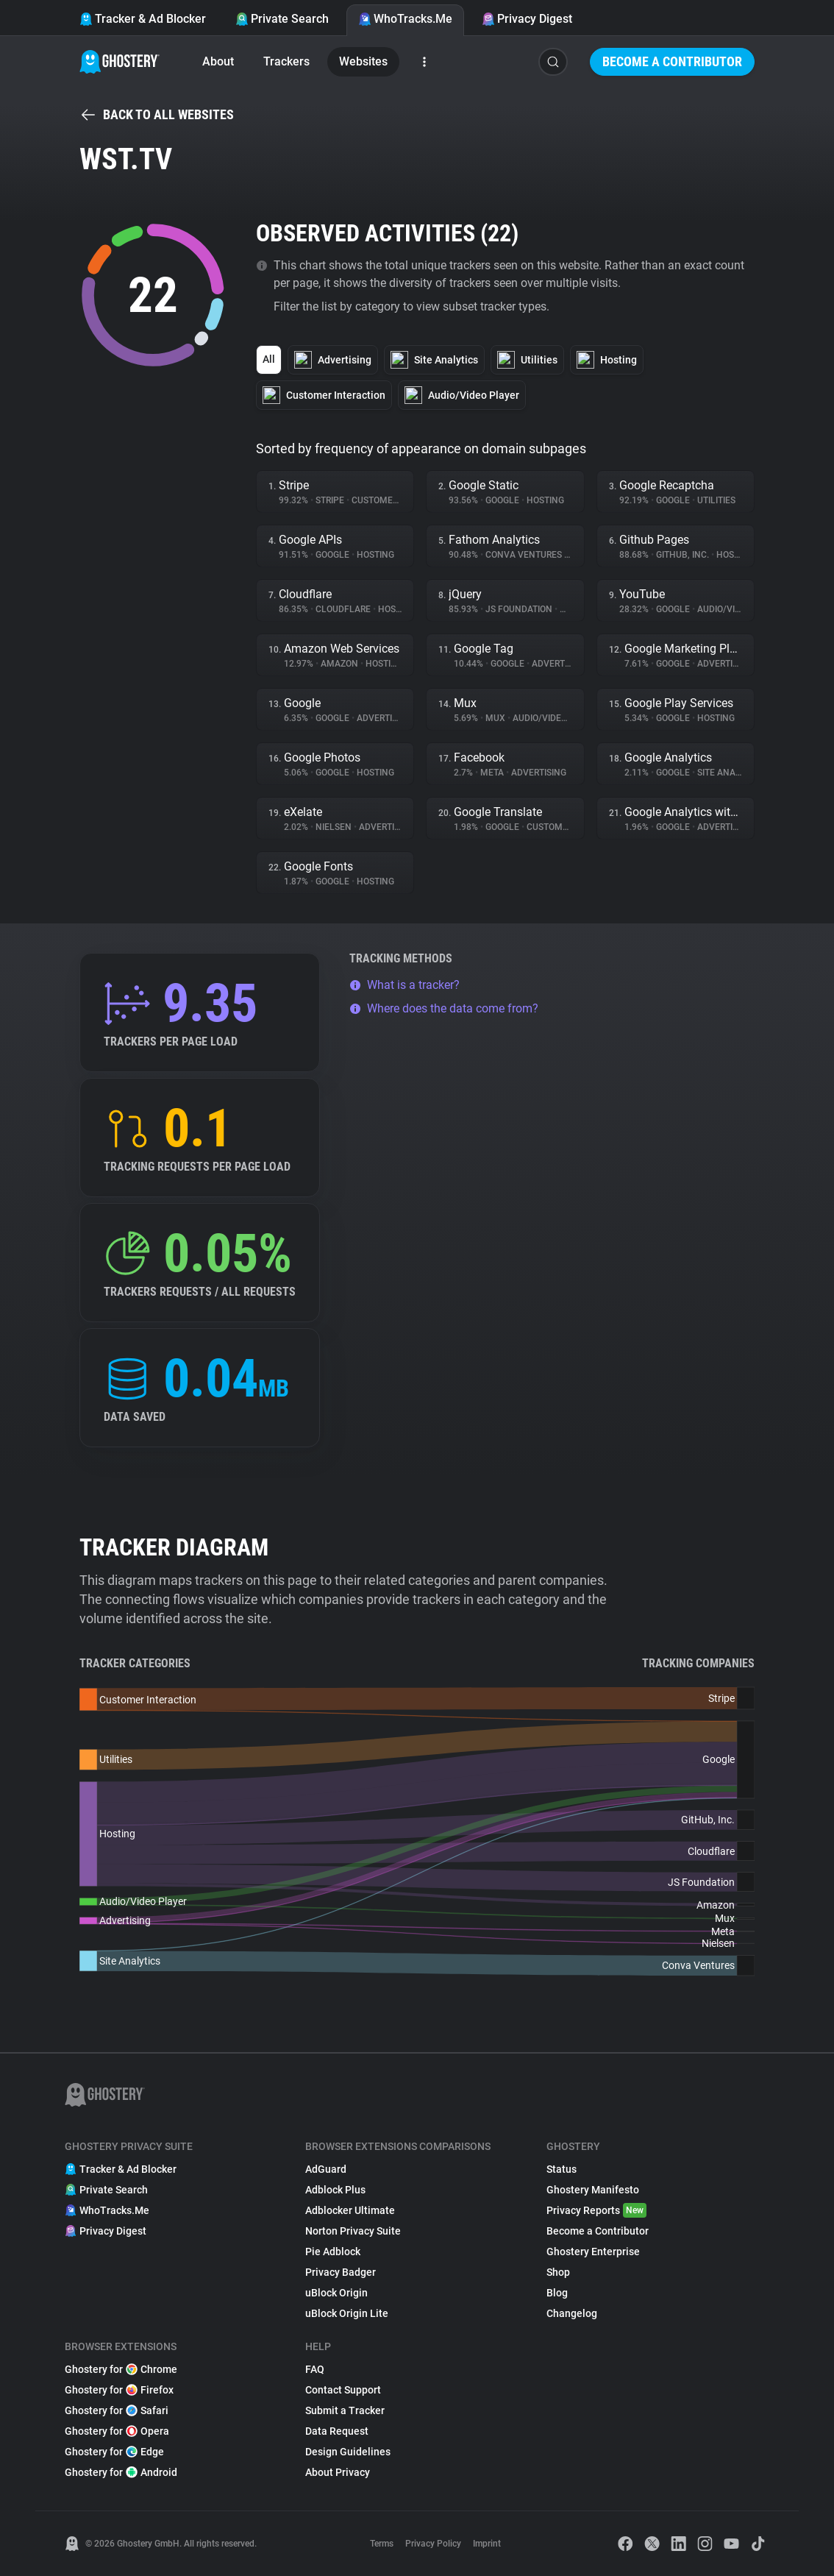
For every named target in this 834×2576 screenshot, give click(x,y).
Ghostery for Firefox (119, 2390)
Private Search (282, 19)
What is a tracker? (404, 985)
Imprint (487, 2543)
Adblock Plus (335, 2190)
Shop (558, 2272)
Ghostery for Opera (117, 2431)
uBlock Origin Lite (346, 2313)
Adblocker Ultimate (350, 2210)
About (218, 61)
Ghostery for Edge (114, 2452)
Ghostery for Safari (116, 2410)
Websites (363, 61)
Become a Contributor (672, 61)
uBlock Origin (336, 2293)
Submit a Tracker (345, 2410)
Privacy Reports (596, 2210)
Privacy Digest (527, 19)
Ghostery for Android (121, 2472)
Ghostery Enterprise (593, 2251)
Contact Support (343, 2390)
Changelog (571, 2313)
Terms (381, 2543)
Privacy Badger (340, 2272)
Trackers (286, 61)
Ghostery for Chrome (121, 2369)
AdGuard (325, 2169)
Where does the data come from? (443, 1008)
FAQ (314, 2369)
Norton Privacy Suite (353, 2231)
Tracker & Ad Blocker (142, 19)
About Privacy (337, 2472)
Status (561, 2169)
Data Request (336, 2431)
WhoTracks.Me (405, 19)
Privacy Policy (433, 2543)
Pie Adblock (332, 2251)
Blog (557, 2293)
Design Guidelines (348, 2452)
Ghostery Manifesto (592, 2190)
